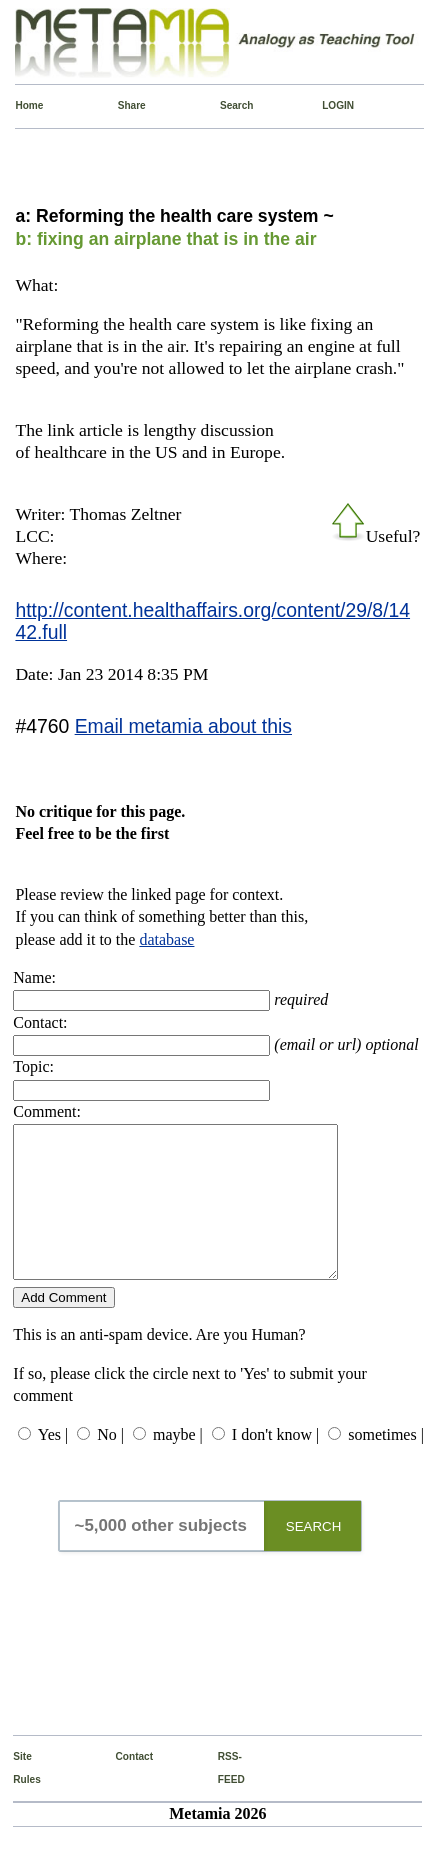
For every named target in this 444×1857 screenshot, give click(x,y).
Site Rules (18, 1797)
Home (20, 105)
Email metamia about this (183, 726)
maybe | (178, 1464)
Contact (121, 1786)
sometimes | (386, 1464)
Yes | (53, 1464)
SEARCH (314, 1556)
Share (123, 105)
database (166, 939)
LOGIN (327, 105)
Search (225, 105)
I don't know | (275, 1464)
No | (110, 1464)
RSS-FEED (223, 1797)
